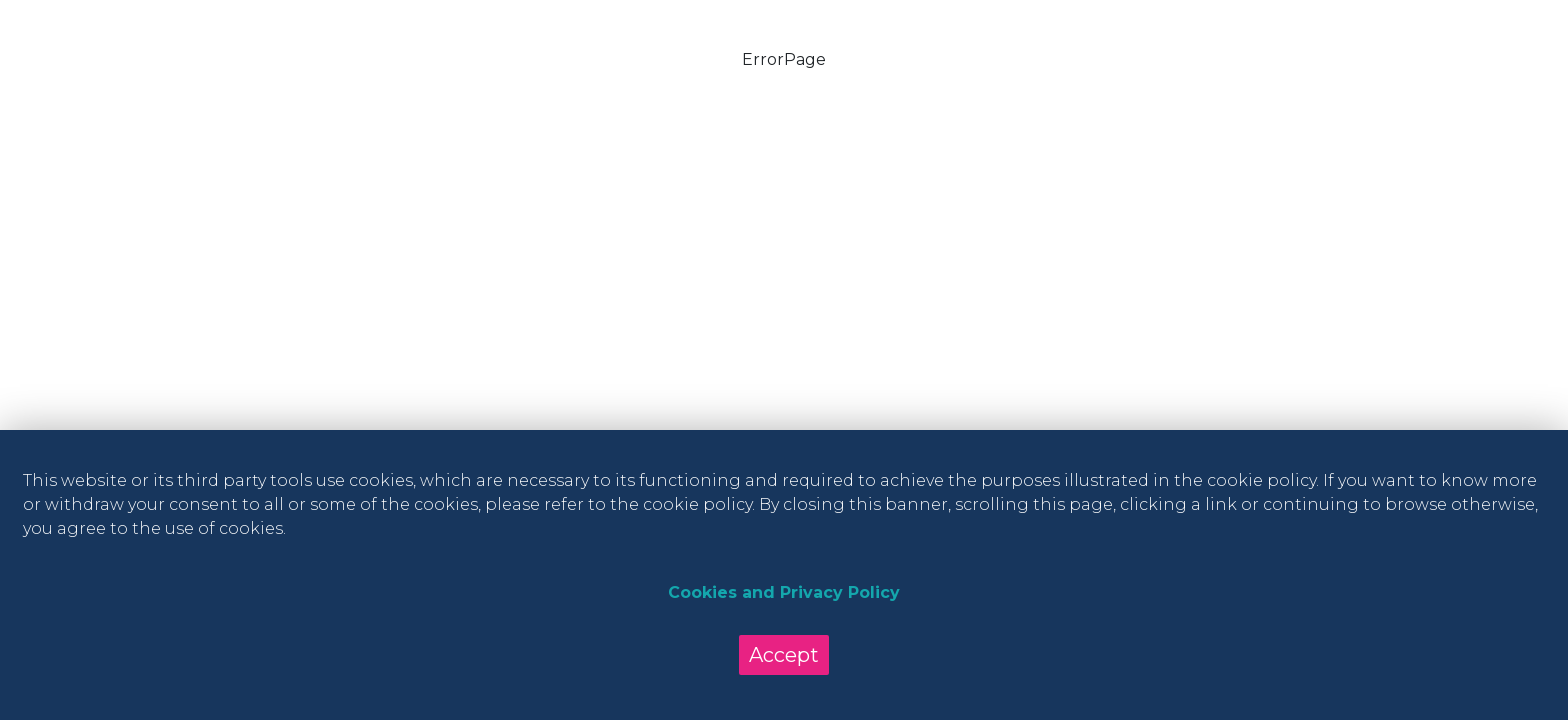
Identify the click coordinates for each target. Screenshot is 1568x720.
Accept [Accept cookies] (784, 655)
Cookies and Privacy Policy (784, 592)
